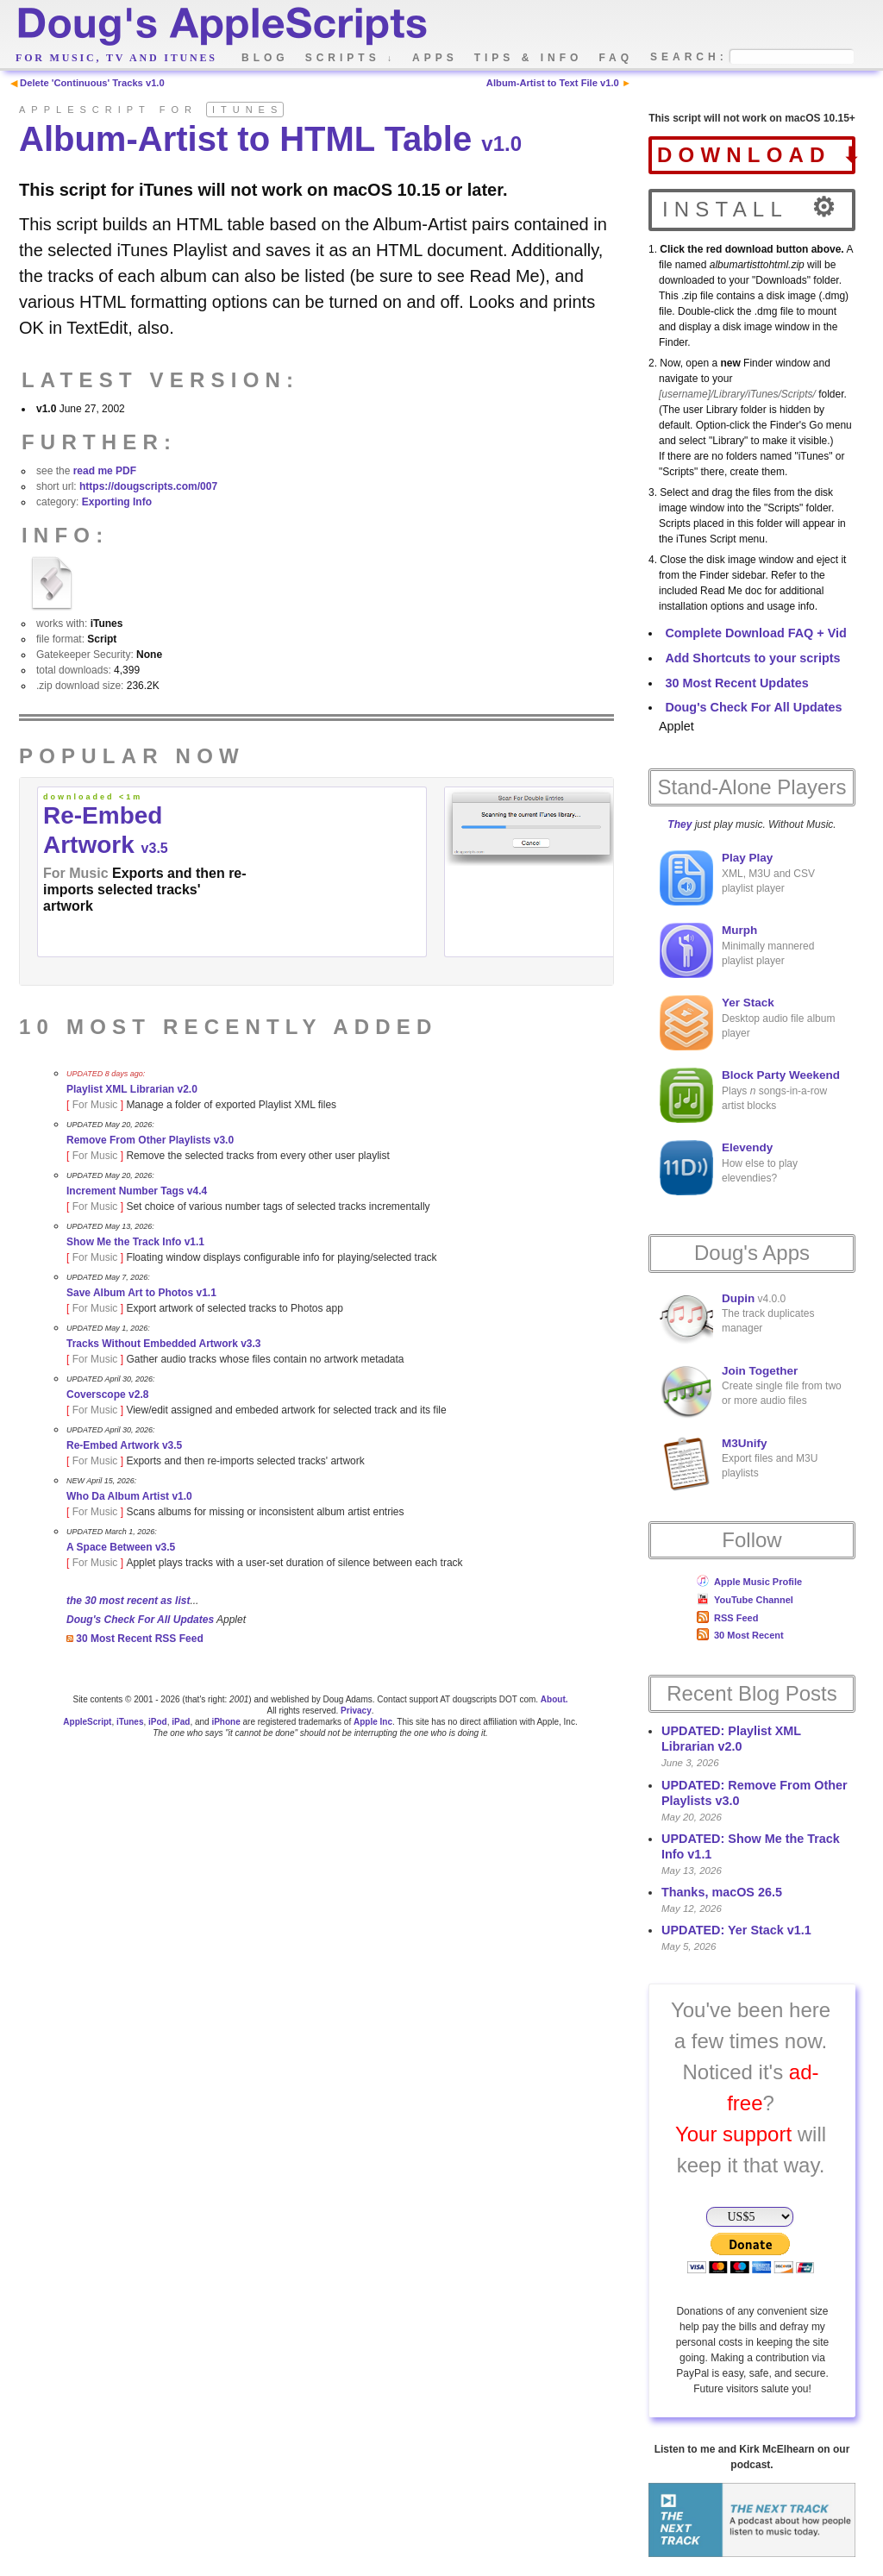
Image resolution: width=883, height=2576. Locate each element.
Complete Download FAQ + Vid (755, 633)
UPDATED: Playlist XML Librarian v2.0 (731, 1738)
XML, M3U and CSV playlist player (737, 878)
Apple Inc (373, 1722)
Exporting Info (117, 502)
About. (554, 1699)
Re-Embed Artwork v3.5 (124, 1445)
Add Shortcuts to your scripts (752, 658)
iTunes (129, 1722)
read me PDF (104, 471)
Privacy (356, 1710)
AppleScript (87, 1722)
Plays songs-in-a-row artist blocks (750, 1095)
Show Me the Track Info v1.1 (135, 1242)
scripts (350, 58)
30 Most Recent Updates (736, 683)
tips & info (528, 58)
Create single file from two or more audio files (751, 1391)
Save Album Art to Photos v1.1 (141, 1293)
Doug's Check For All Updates (753, 707)
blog (265, 58)
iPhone (225, 1722)
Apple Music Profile (749, 1581)
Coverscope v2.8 (107, 1394)
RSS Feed (727, 1618)
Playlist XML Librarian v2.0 (131, 1089)
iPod (157, 1722)
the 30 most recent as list (128, 1601)
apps (435, 58)
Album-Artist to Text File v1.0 (552, 83)
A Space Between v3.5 (120, 1547)
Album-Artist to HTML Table (270, 139)
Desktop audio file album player (747, 1022)
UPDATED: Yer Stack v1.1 (736, 1930)
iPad (181, 1722)
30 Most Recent (740, 1635)
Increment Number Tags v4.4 (136, 1191)
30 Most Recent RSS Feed (135, 1639)
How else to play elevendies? (729, 1167)
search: (689, 57)
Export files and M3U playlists (738, 1463)
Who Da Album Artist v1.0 (129, 1496)
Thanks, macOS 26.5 (721, 1892)
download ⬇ (756, 154)
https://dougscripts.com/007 (148, 486)
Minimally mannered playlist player (737, 950)
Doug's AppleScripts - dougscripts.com (221, 28)
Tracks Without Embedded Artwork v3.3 (163, 1344)
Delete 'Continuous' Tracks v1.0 (92, 83)
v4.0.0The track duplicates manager (737, 1318)
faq (615, 58)
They (679, 824)
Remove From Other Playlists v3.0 (150, 1140)
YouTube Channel (745, 1600)
